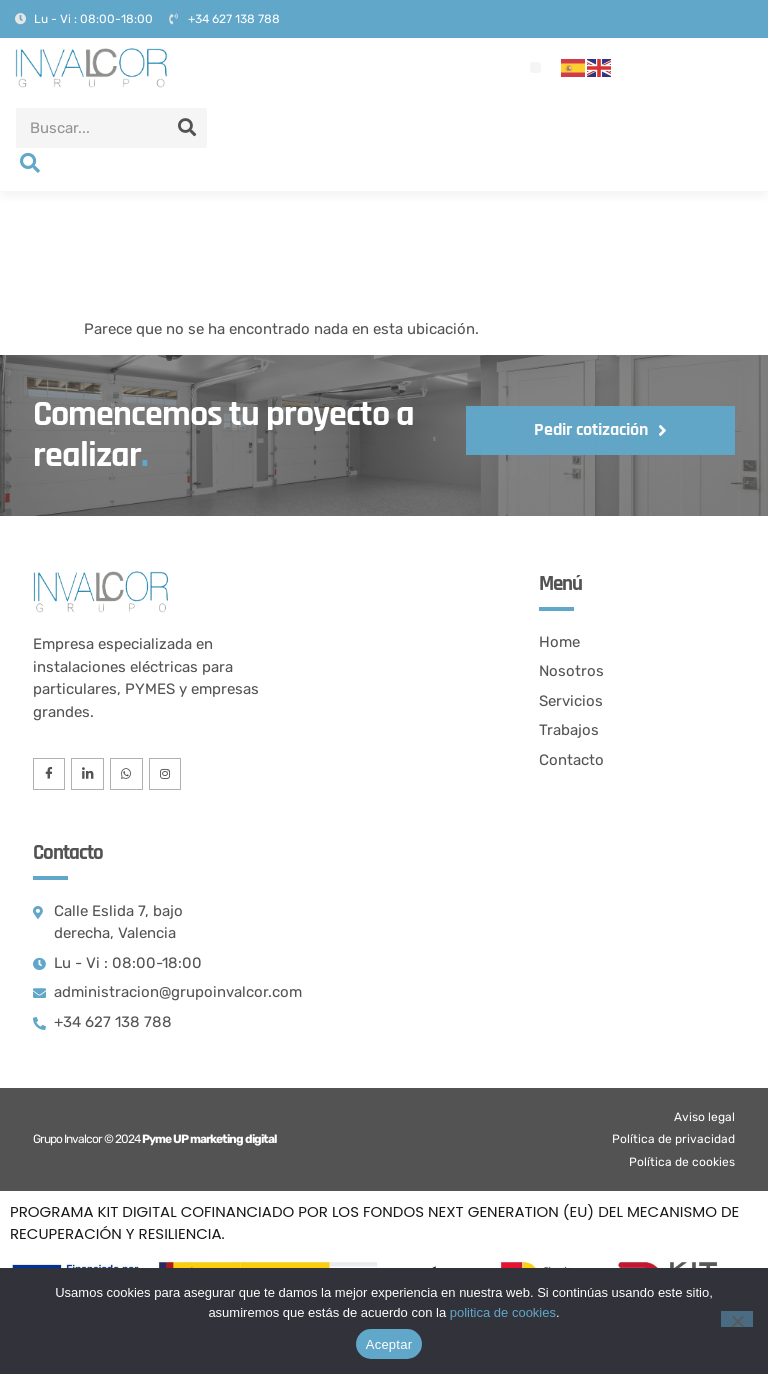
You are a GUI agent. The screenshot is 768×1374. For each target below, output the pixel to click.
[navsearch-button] (30, 165)
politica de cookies (503, 1312)
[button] (535, 67)
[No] (737, 1319)
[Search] (187, 128)
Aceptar (389, 1344)
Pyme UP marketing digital (209, 1142)
